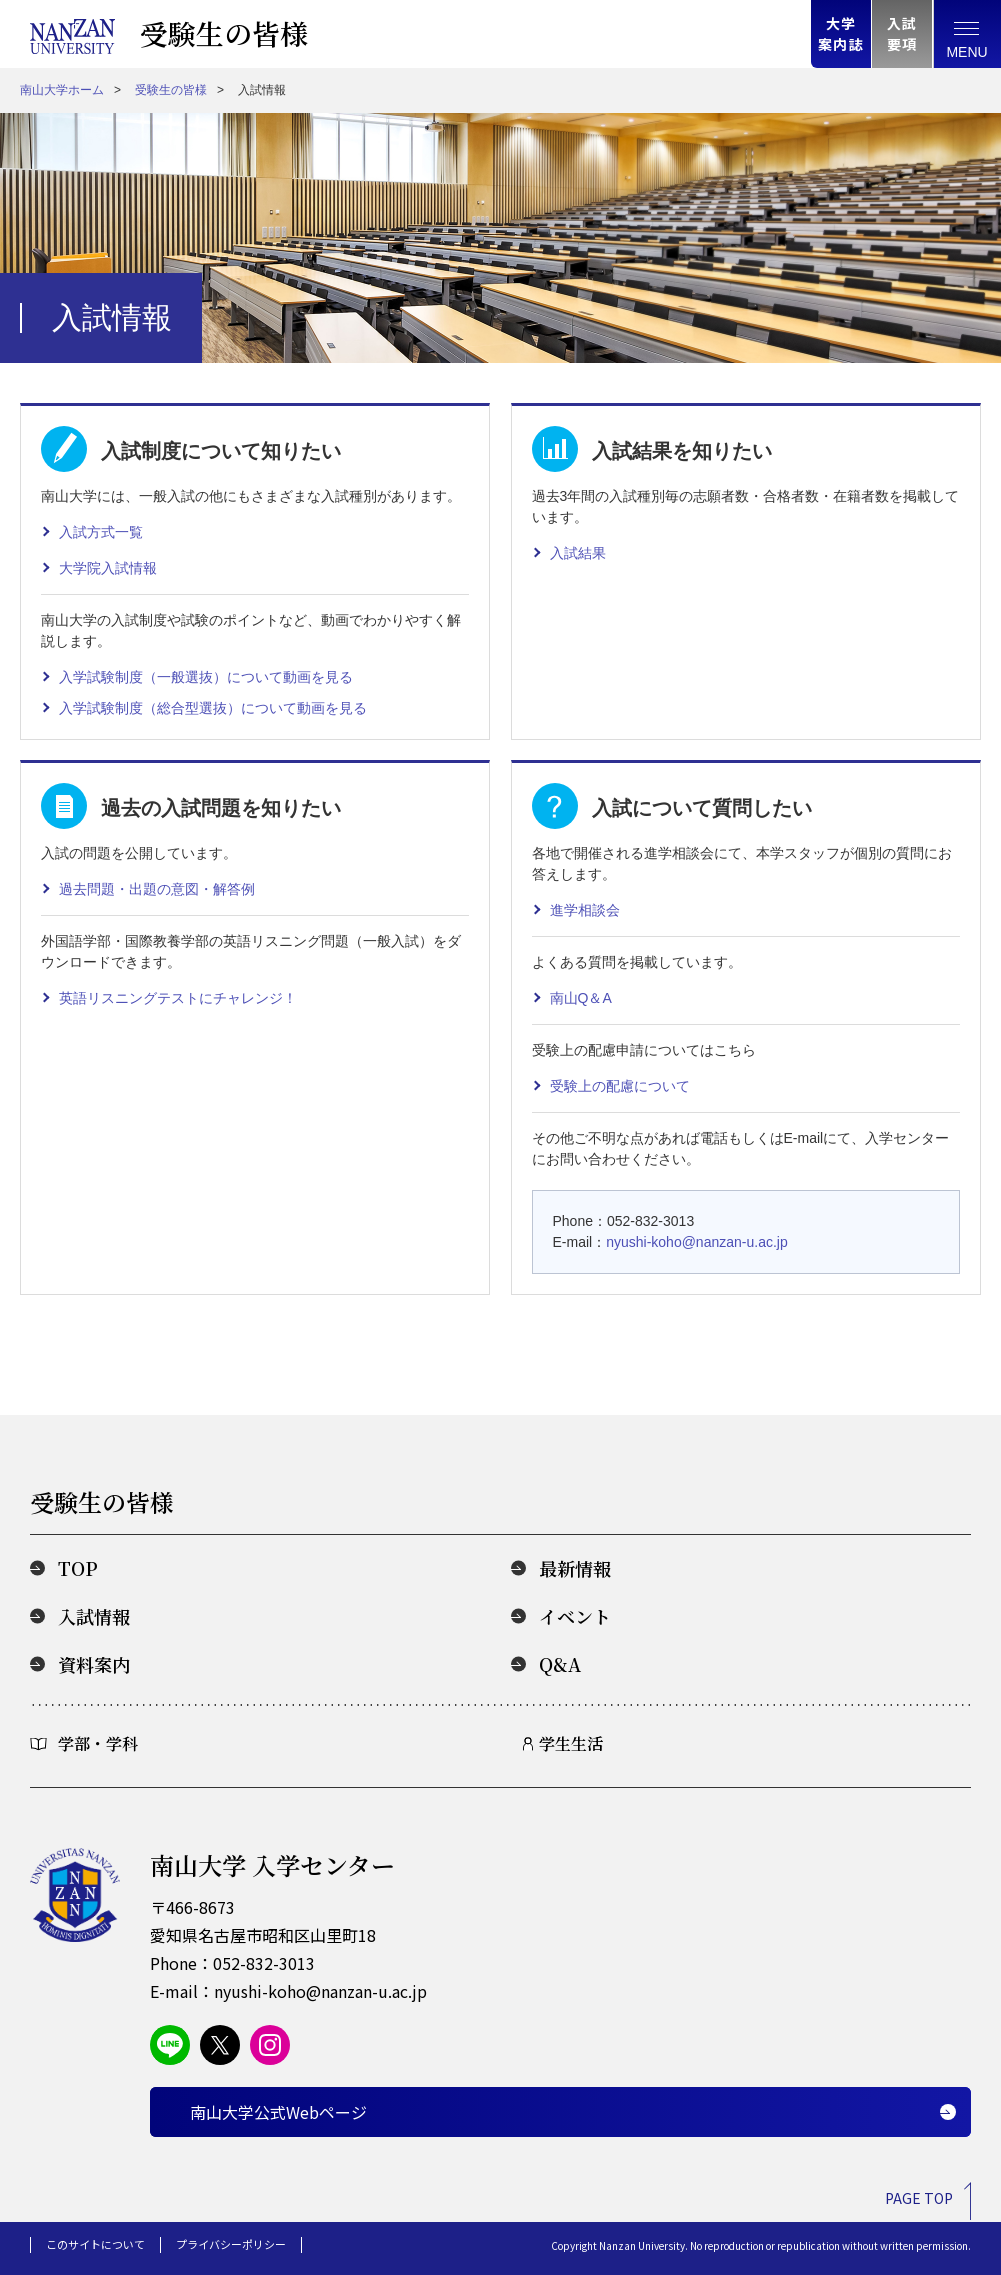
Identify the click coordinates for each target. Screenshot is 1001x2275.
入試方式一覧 (101, 532)
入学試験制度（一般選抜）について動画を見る (206, 677)
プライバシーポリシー (231, 2244)
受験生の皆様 (224, 33)
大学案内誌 (841, 33)
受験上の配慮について (620, 1086)
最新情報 (575, 1568)
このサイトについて (95, 2244)
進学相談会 (585, 910)
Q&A (560, 1664)
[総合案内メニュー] (967, 34)
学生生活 (571, 1743)
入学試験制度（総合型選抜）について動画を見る (213, 708)
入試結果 (578, 553)
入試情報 (94, 1616)
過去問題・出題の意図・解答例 (157, 889)
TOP (78, 1568)
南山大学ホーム (62, 90)
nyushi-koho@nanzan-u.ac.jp (697, 1242)
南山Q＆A (581, 998)
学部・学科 (98, 1743)
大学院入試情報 (108, 568)
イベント (575, 1616)
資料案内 (94, 1664)
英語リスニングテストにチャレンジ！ (178, 998)
